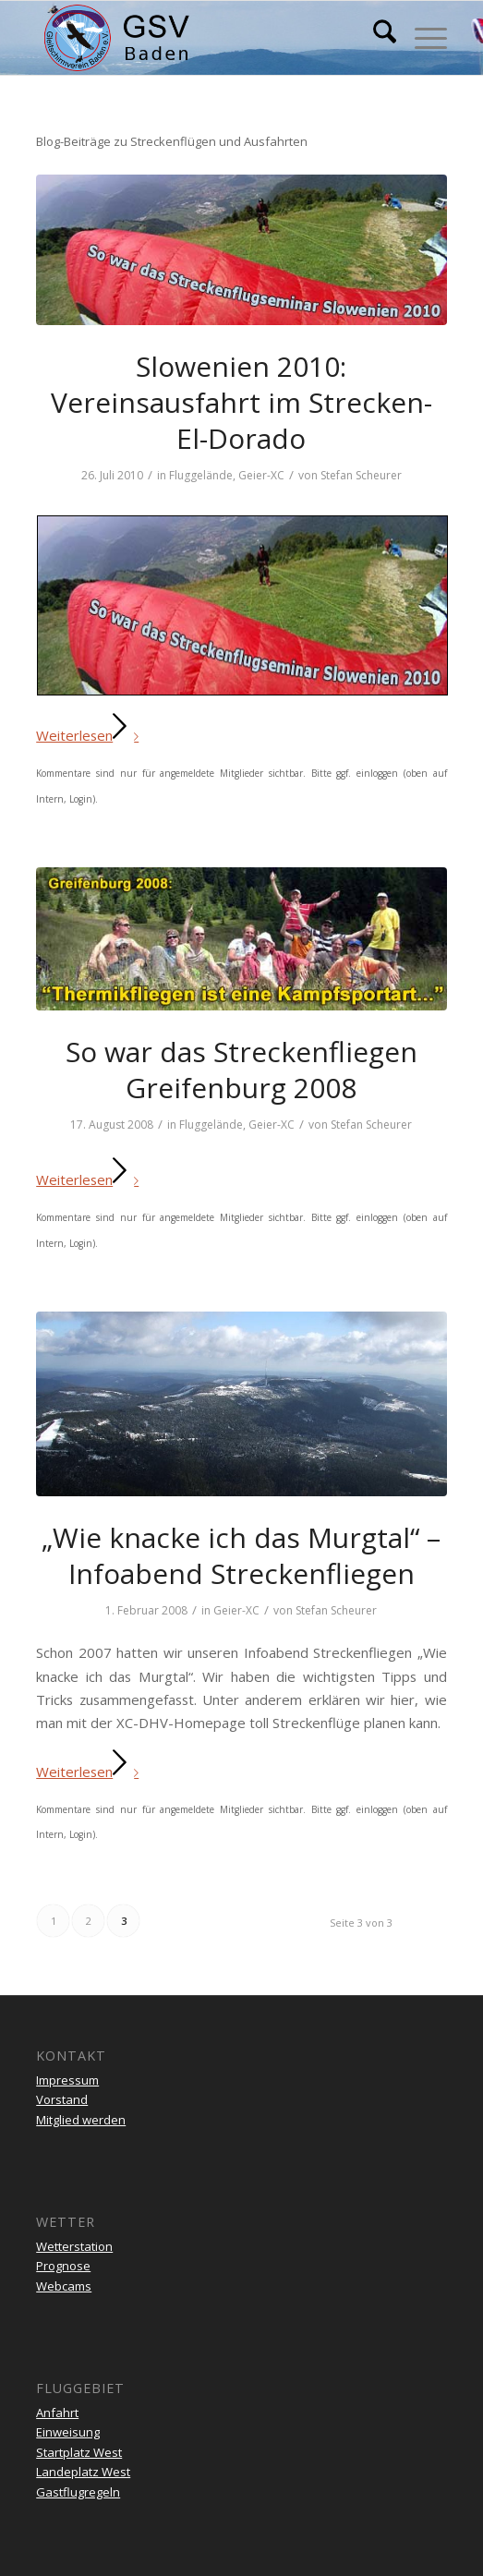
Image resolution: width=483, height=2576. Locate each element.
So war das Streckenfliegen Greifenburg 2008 (241, 1070)
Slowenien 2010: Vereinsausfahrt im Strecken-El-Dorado (241, 402)
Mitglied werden (81, 2119)
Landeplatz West (83, 2471)
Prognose (63, 2265)
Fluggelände (201, 475)
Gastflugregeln (78, 2492)
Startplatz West (79, 2452)
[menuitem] (375, 38)
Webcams (63, 2286)
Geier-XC (261, 475)
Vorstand (62, 2099)
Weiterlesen (91, 735)
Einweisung (68, 2432)
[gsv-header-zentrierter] (200, 38)
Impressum (67, 2080)
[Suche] (375, 38)
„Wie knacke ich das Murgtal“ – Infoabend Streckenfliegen (241, 1555)
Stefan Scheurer (361, 475)
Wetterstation (74, 2246)
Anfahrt (57, 2412)
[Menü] (421, 38)
